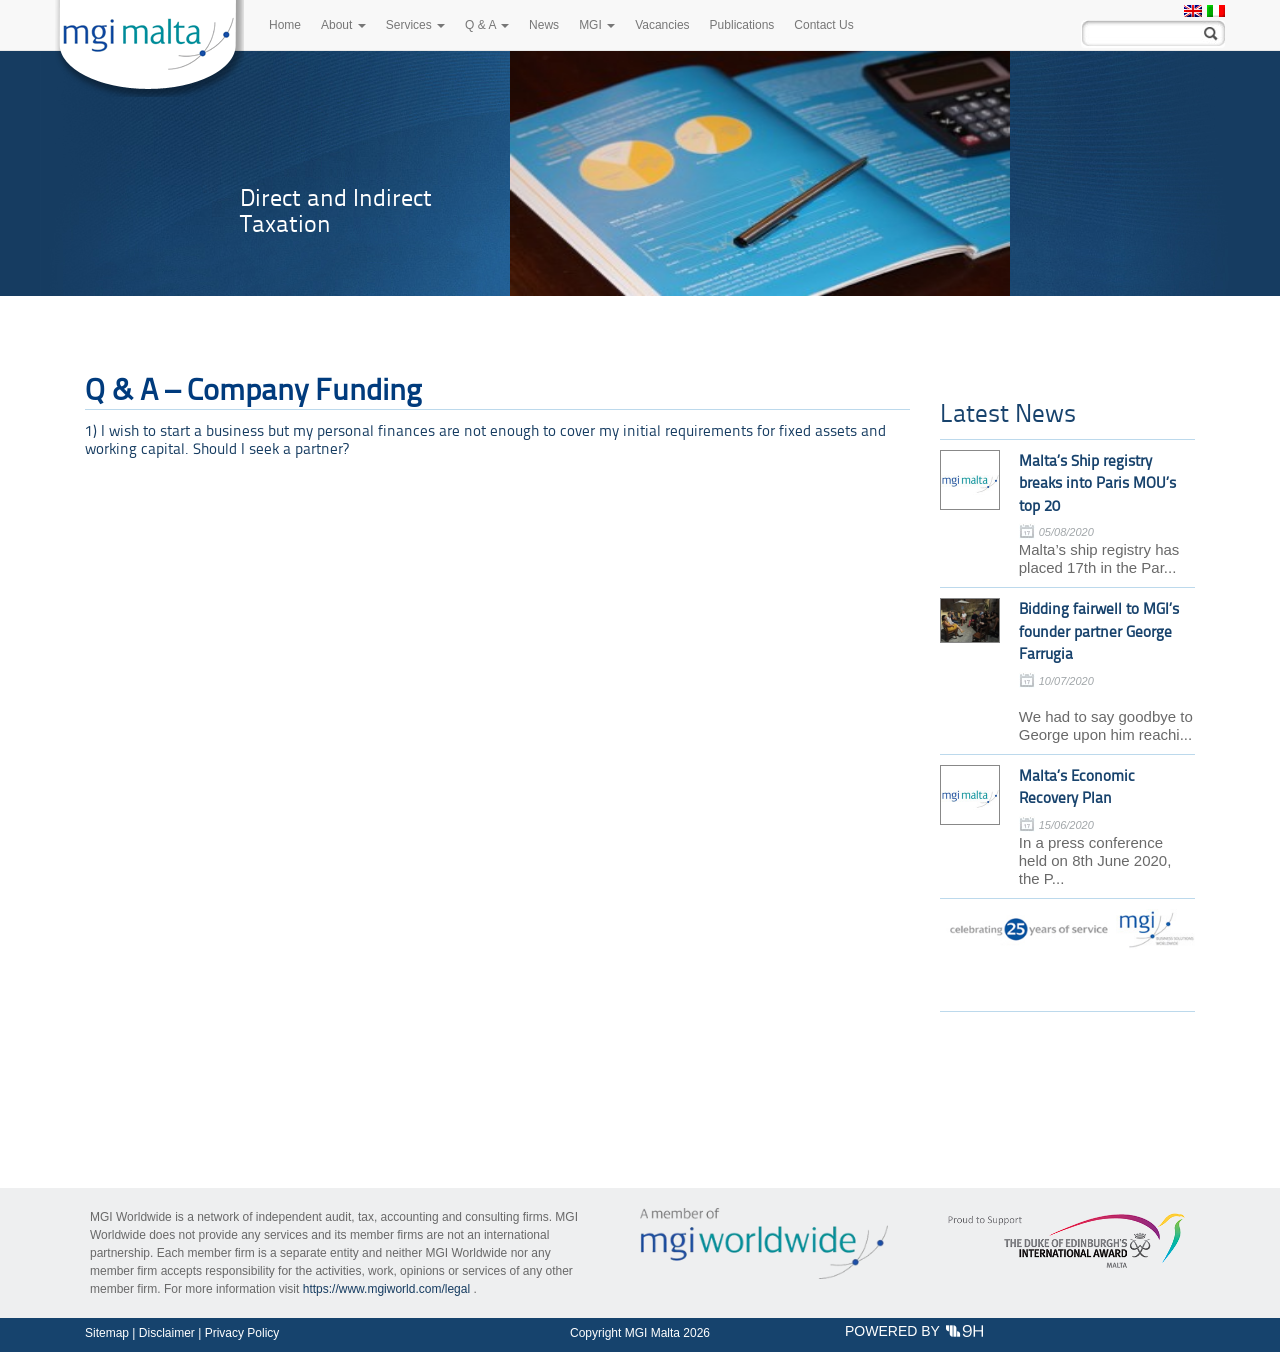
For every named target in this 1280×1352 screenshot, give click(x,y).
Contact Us (823, 25)
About (343, 25)
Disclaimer (167, 1333)
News (544, 25)
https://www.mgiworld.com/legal (386, 1289)
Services (415, 25)
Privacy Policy (242, 1333)
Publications (742, 25)
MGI (597, 25)
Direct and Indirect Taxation (336, 210)
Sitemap (107, 1333)
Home (285, 25)
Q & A (487, 25)
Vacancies (662, 25)
